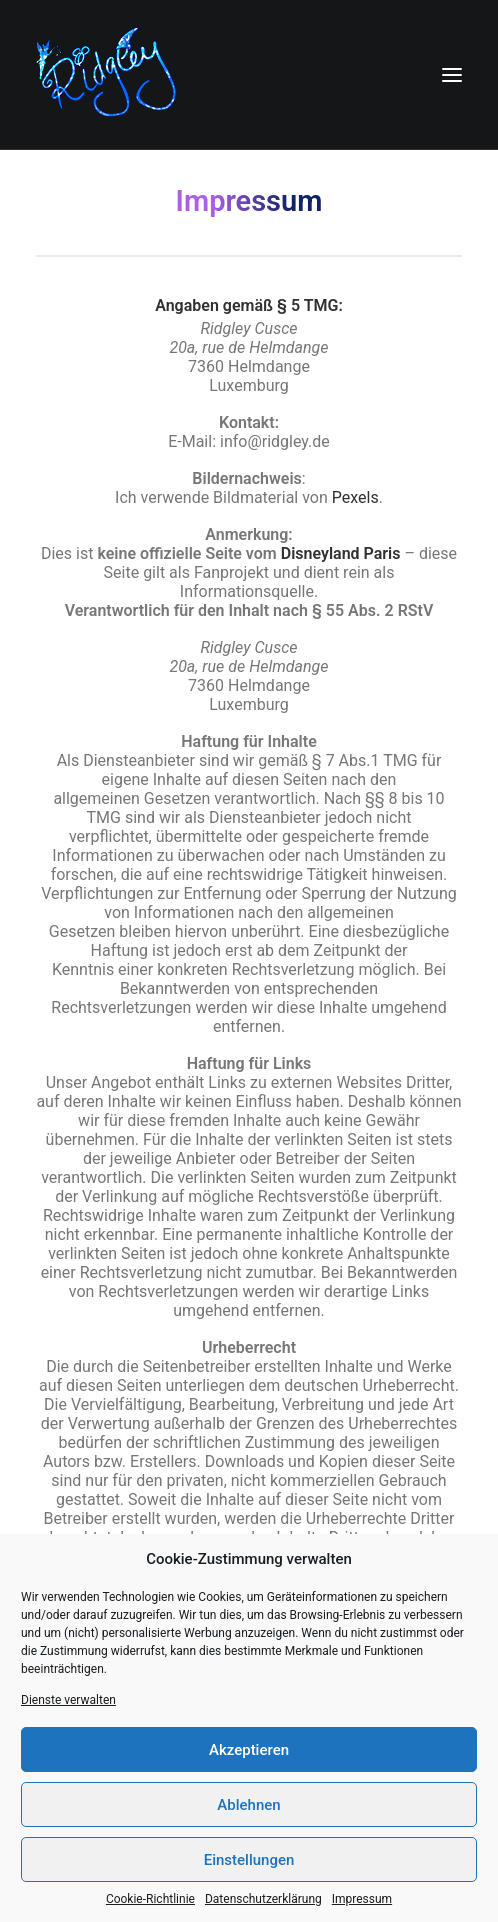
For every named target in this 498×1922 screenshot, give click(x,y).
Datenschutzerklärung (263, 1899)
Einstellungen (249, 1860)
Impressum (362, 1899)
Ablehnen (248, 1805)
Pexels (355, 497)
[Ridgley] (111, 74)
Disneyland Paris (341, 553)
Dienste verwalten (68, 1700)
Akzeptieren (249, 1750)
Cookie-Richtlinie (150, 1899)
